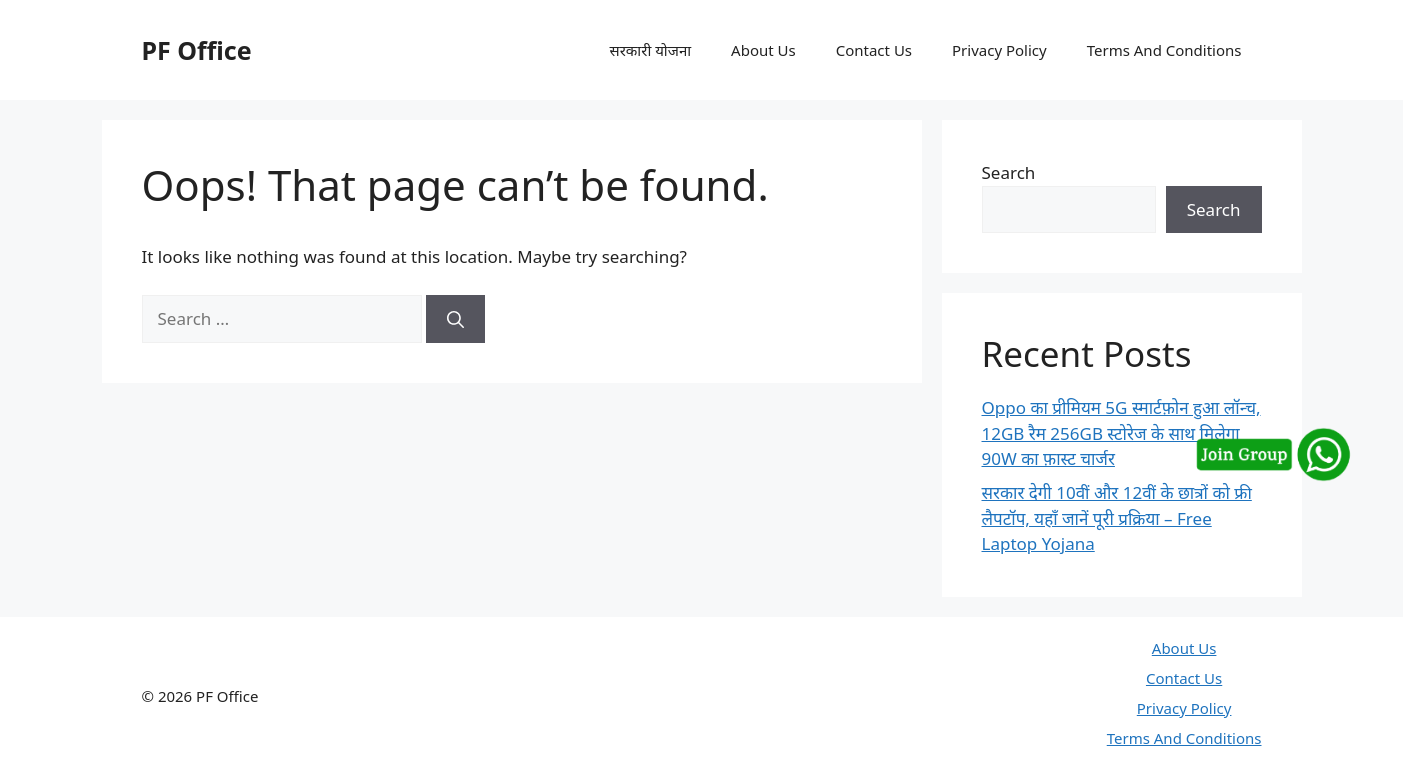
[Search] (455, 319)
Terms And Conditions (1164, 50)
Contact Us (874, 50)
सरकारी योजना (651, 50)
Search (1009, 172)
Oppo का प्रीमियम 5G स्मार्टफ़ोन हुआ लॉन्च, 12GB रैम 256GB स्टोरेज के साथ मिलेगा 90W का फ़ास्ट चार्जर (1121, 433)
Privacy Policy (999, 50)
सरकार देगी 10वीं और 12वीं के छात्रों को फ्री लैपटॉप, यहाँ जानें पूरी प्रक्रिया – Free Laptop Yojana (1117, 518)
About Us (763, 50)
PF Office (197, 50)
